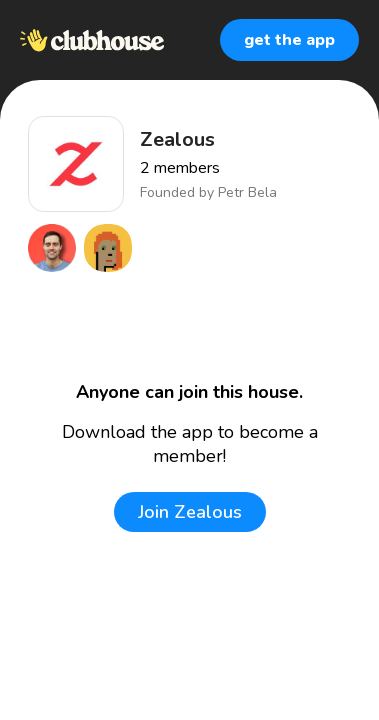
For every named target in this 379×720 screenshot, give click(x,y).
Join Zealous (190, 512)
